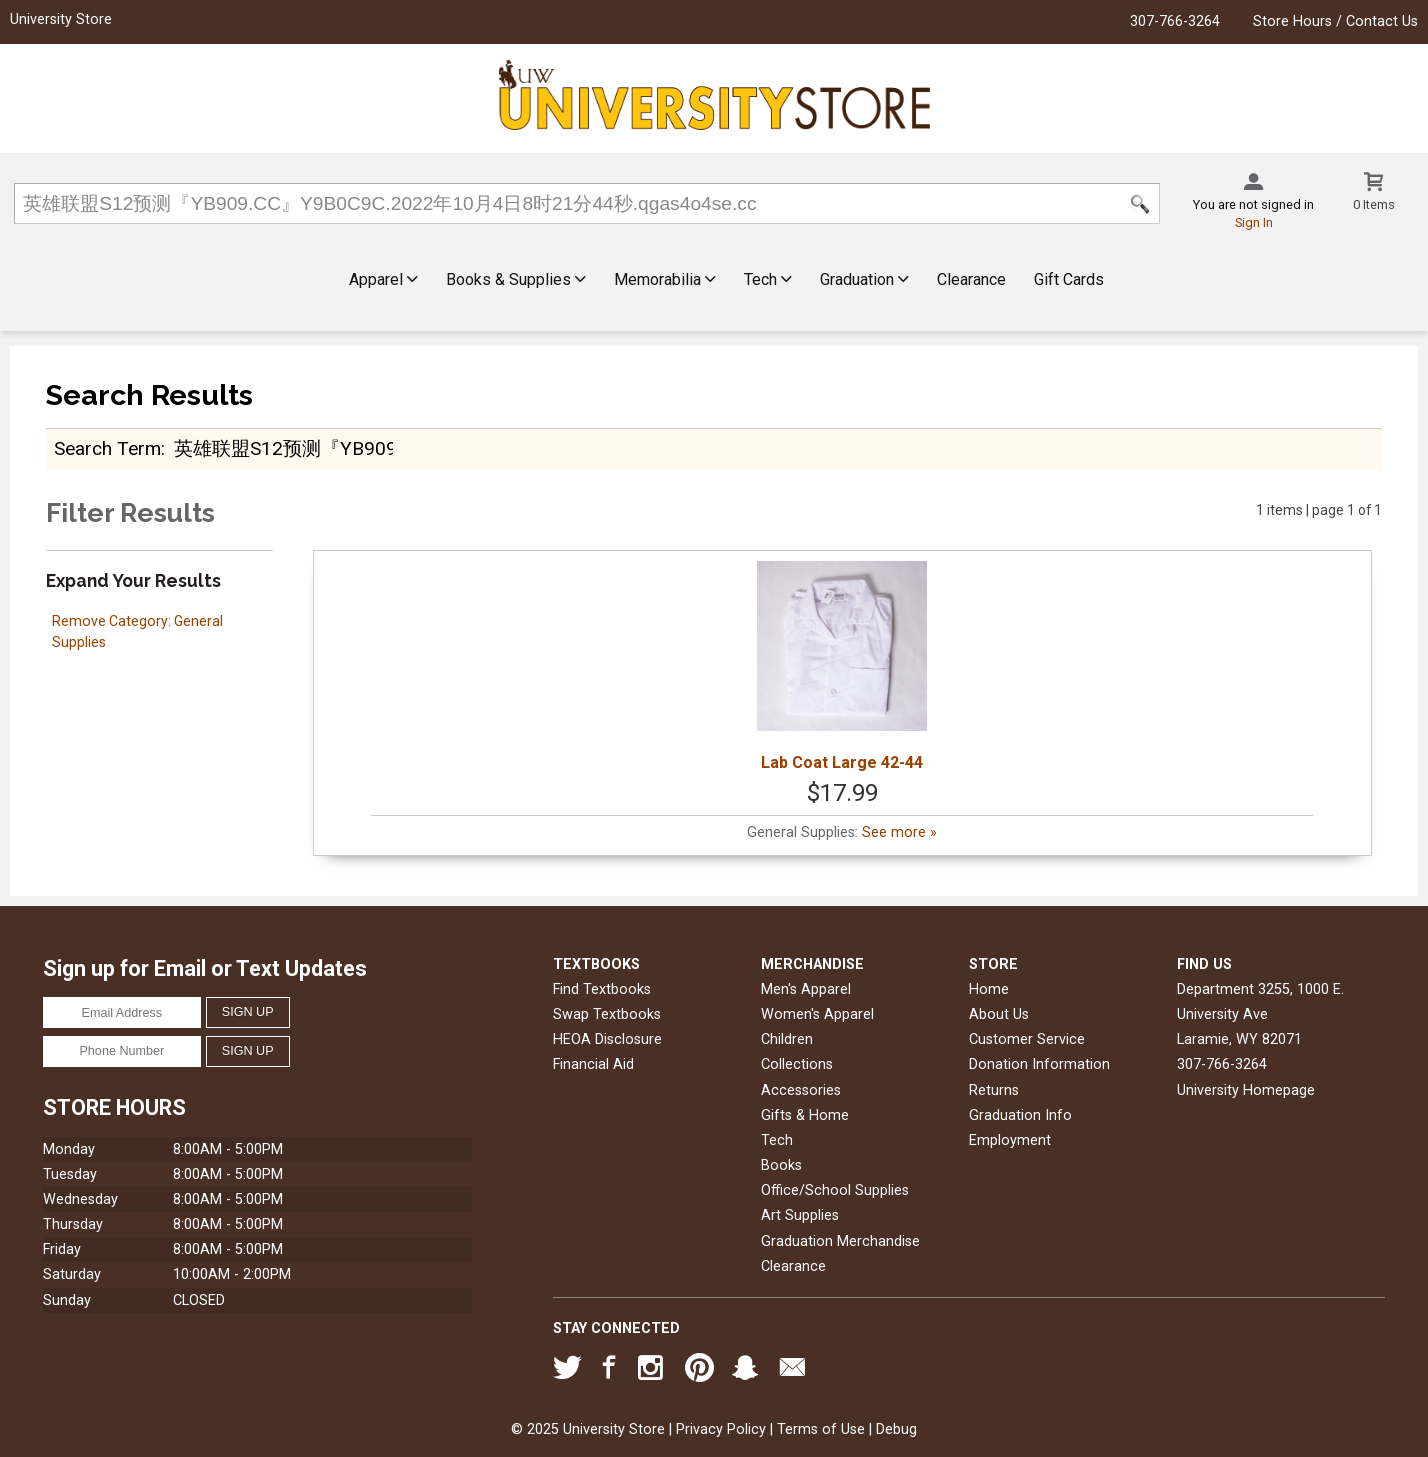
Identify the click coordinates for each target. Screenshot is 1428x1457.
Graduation (864, 279)
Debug (896, 1429)
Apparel (383, 279)
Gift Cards (1069, 279)
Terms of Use (821, 1429)
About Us (999, 1014)
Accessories (801, 1090)
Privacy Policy (721, 1429)
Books (781, 1165)
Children (787, 1039)
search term (107, 448)
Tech (768, 279)
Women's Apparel (817, 1014)
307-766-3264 (1175, 21)
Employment (1010, 1140)
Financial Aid (593, 1064)
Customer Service (1027, 1039)
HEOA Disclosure (607, 1039)
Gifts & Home (805, 1115)
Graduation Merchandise (840, 1241)
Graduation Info (1020, 1115)
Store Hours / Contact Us (1335, 21)
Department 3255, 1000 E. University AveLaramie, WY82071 (1260, 1014)
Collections (797, 1064)
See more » (899, 832)
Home (989, 989)
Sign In (1254, 222)
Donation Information (1039, 1064)
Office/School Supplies (835, 1190)
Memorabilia (665, 279)
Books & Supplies (516, 279)
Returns (994, 1090)
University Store (61, 19)
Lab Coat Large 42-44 (842, 666)
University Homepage (1246, 1090)
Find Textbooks (602, 989)
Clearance (971, 279)
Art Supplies (800, 1215)
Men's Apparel (806, 989)
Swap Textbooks (607, 1014)
